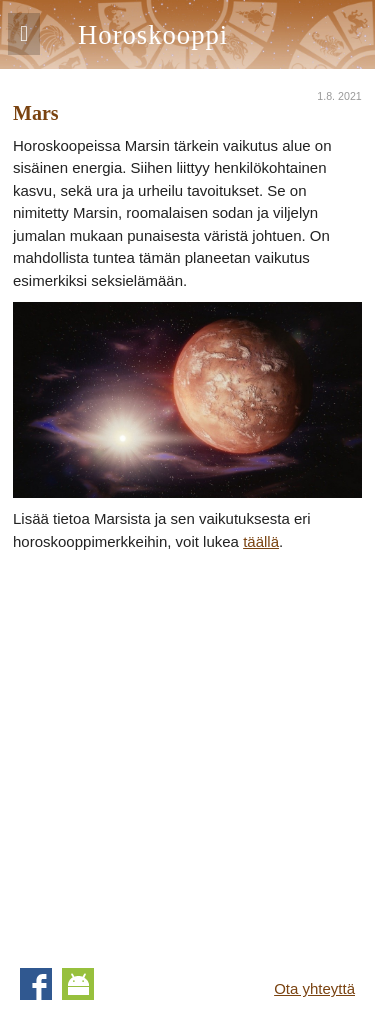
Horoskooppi (153, 35)
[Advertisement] (187, 750)
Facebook (36, 984)
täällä (261, 541)
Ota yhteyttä (314, 988)
